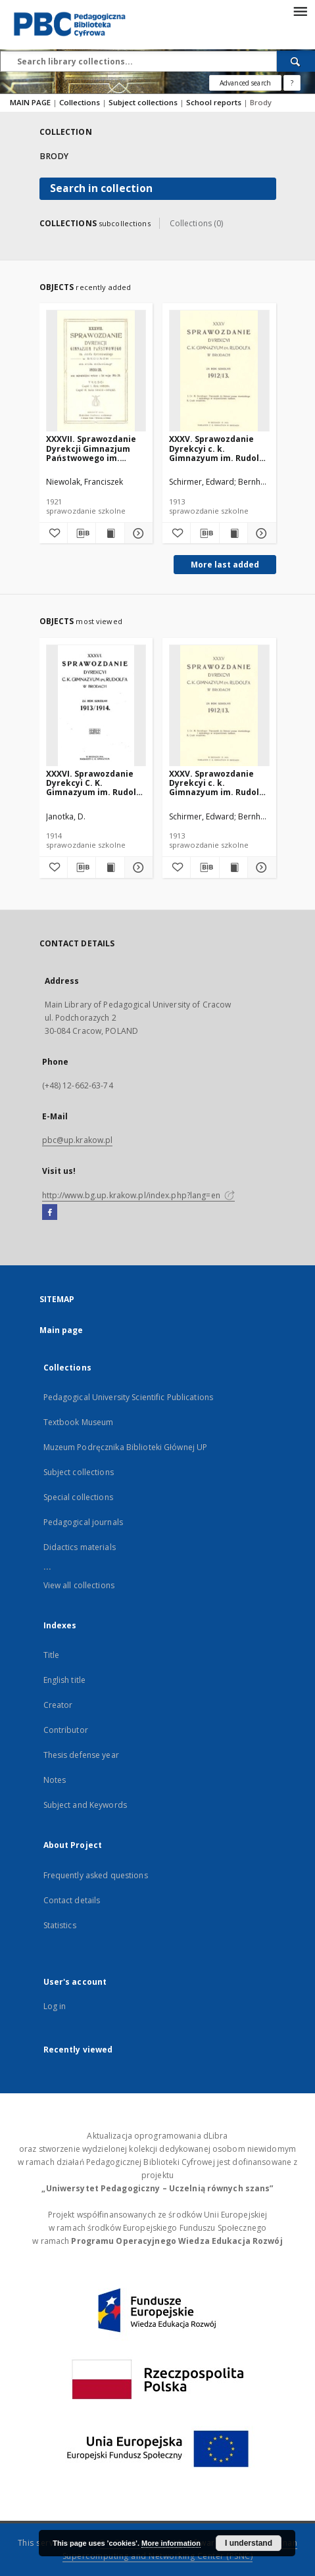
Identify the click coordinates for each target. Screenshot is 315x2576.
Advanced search (245, 82)
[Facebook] (49, 1213)
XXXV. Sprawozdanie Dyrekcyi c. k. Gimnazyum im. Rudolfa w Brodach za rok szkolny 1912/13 (218, 448)
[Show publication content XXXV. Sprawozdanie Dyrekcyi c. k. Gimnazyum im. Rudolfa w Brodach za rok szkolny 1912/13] (233, 533)
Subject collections (144, 102)
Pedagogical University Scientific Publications (128, 1397)
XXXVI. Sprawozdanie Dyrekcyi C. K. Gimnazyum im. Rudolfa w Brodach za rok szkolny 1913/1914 (95, 783)
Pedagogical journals (83, 1522)
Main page (61, 1330)
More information (171, 2543)
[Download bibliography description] (81, 533)
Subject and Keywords (85, 1804)
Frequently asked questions (95, 1875)
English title (64, 1680)
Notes (54, 1780)
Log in (54, 2006)
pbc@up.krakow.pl (77, 1140)
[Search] (296, 61)
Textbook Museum (78, 1422)
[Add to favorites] (53, 533)
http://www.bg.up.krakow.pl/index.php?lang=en (138, 1195)
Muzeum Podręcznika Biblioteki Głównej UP (125, 1447)
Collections (80, 102)
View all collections (78, 1585)
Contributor (65, 1730)
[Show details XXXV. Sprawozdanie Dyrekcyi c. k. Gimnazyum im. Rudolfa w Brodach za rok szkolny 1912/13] (260, 533)
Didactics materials (79, 1547)
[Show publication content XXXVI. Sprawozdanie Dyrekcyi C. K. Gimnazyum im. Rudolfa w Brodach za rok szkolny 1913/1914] (110, 867)
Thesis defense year (81, 1755)
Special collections (78, 1497)
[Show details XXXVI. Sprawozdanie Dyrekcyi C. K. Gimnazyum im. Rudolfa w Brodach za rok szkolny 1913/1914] (137, 867)
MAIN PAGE (30, 102)
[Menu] (300, 10)
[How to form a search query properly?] (292, 83)
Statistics (59, 1925)
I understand (248, 2543)
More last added (225, 564)
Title (51, 1655)
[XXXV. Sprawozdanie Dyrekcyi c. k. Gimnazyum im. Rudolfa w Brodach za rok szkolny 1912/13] (219, 371)
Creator (58, 1705)
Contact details (72, 1900)
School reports (214, 102)
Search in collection (101, 188)
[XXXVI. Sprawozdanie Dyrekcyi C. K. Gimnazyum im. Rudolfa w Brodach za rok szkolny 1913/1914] (96, 706)
